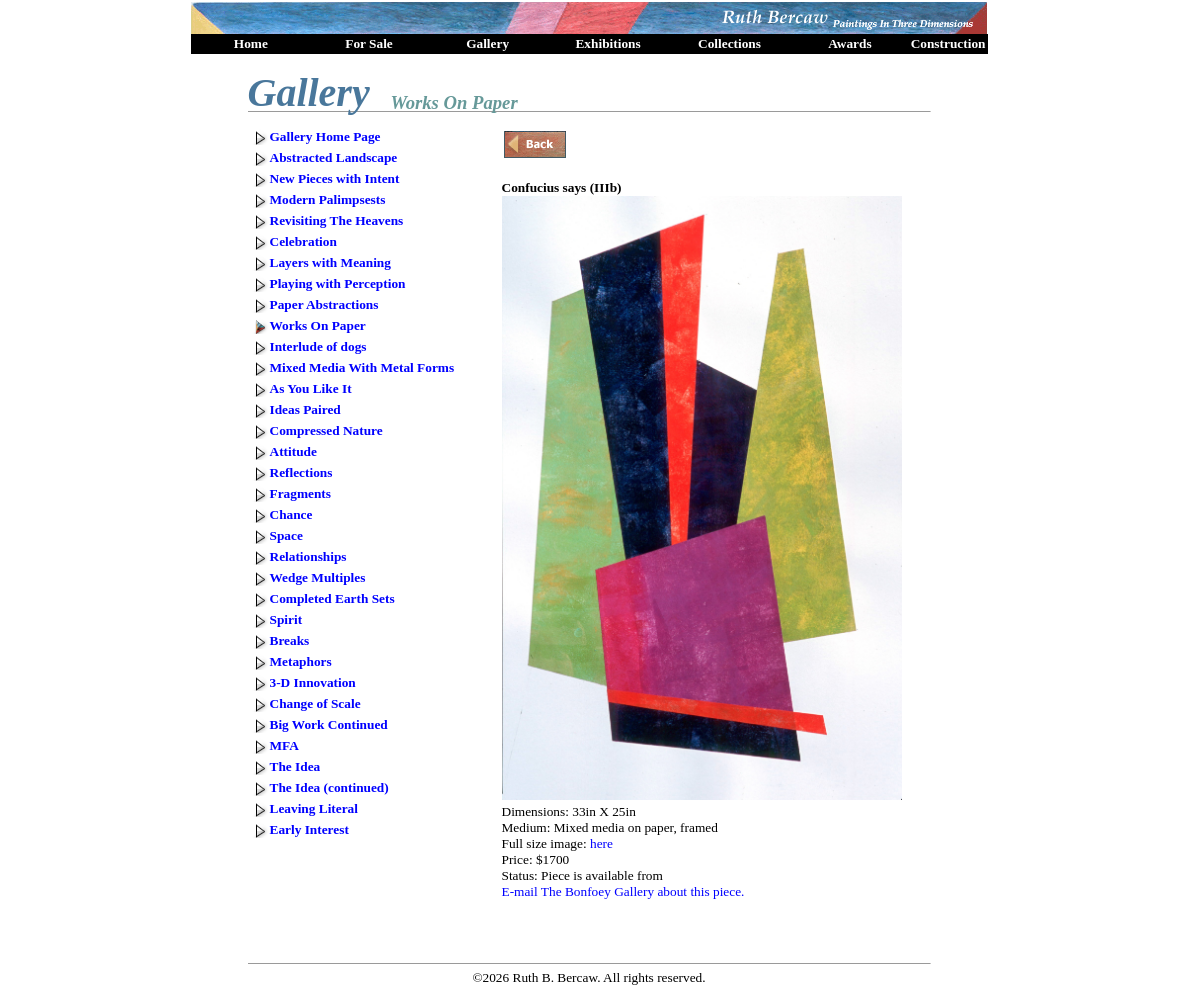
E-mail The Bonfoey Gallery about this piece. (623, 891)
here (601, 843)
